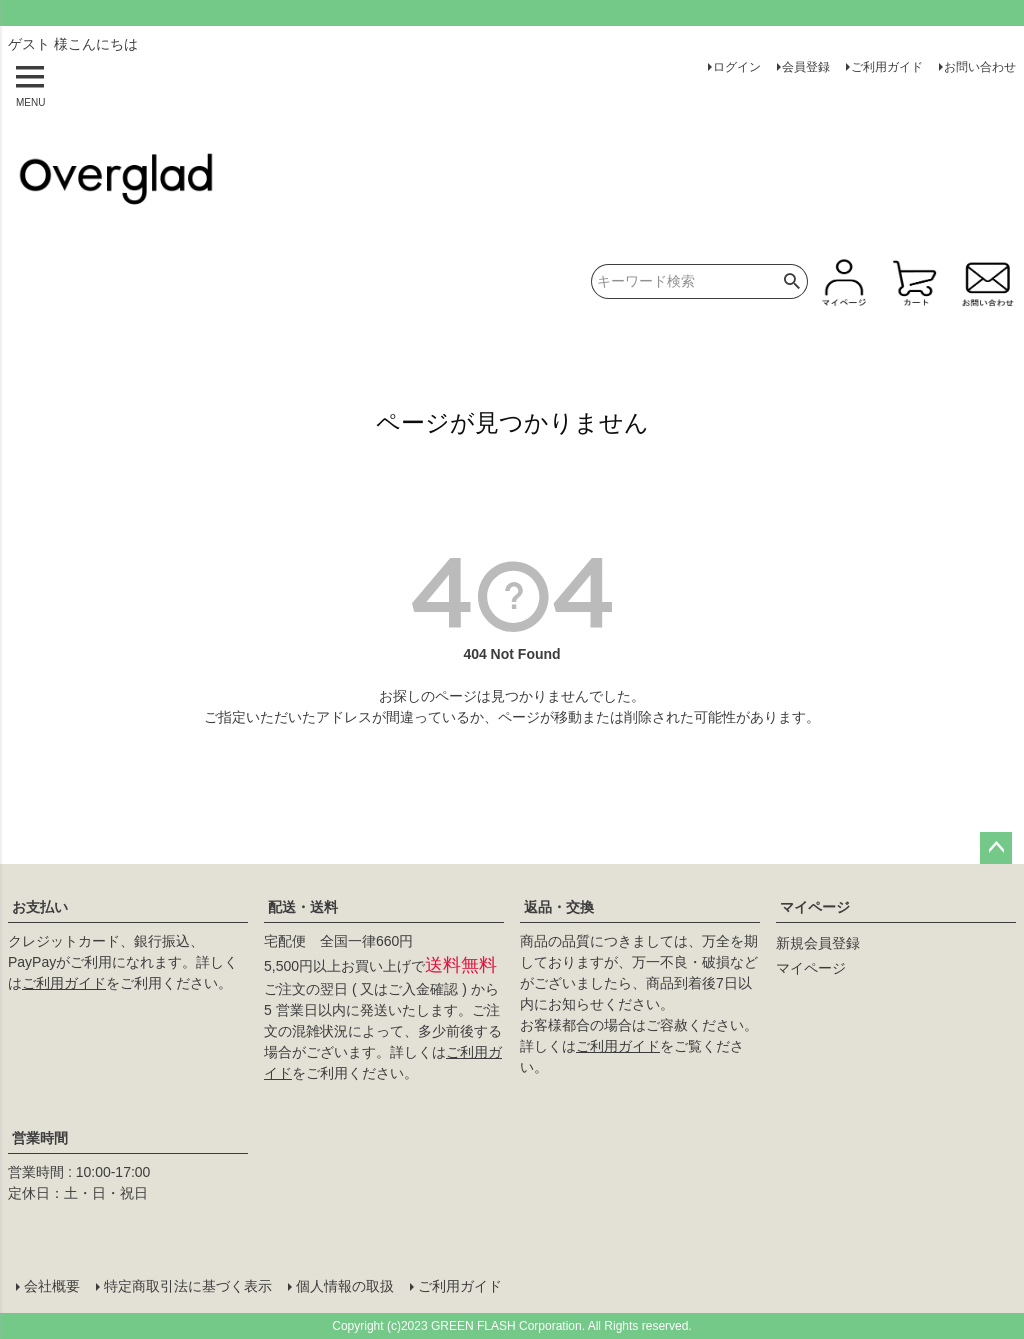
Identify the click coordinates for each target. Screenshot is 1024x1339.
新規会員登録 (818, 943)
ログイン (737, 67)
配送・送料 (303, 907)
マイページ (815, 907)
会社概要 (52, 1286)
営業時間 (40, 1138)
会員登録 (806, 67)
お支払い (40, 907)
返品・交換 (559, 907)
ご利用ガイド (887, 67)
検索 (792, 281)
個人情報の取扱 (345, 1286)
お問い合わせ (980, 67)
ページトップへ (996, 848)
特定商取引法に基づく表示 (188, 1286)
